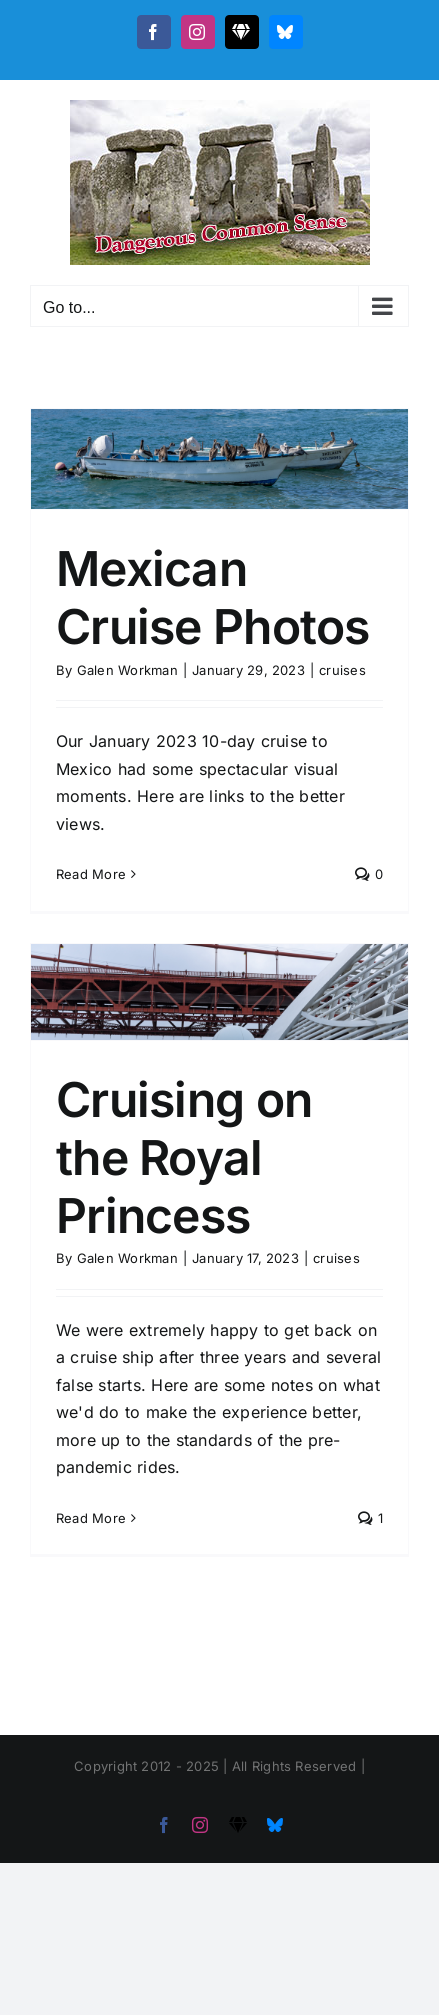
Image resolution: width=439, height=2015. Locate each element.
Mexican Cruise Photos (213, 597)
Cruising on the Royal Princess (184, 1157)
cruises (342, 670)
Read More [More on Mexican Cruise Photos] (91, 874)
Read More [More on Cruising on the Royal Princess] (91, 1518)
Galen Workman (127, 670)
